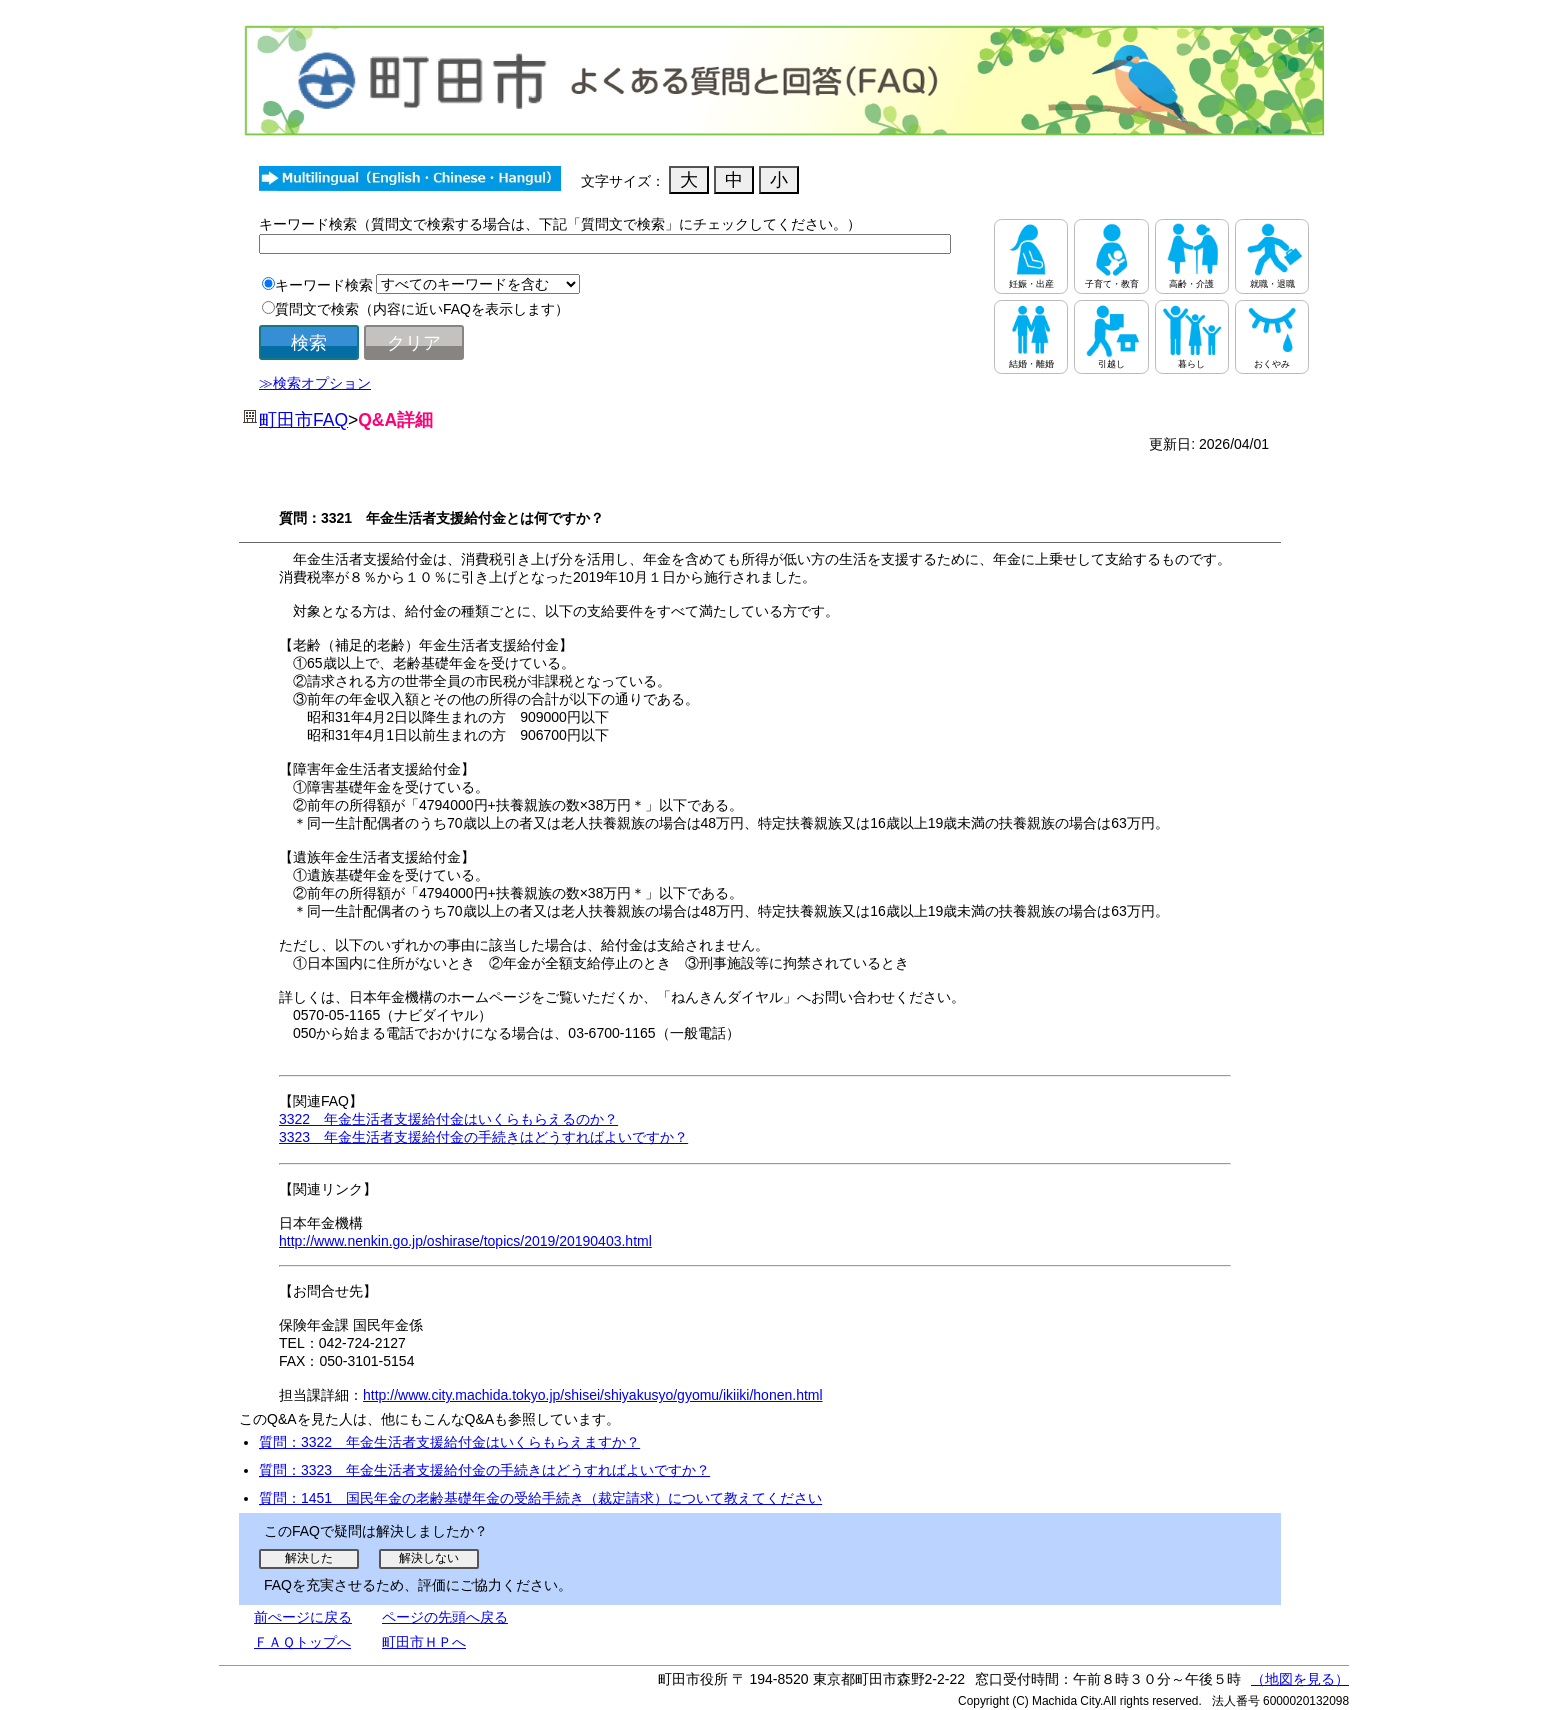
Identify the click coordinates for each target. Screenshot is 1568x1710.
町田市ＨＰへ (424, 1642)
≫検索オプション (315, 383)
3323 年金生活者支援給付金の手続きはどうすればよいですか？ (483, 1137)
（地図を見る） (1300, 1679)
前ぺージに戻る (303, 1617)
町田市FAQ (303, 420)
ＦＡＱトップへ (302, 1642)
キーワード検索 (324, 285)
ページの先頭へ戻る (445, 1617)
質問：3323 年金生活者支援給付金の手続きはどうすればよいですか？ (484, 1470)
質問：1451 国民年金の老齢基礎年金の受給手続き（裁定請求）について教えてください (540, 1498)
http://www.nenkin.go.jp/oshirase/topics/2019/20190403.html (465, 1241)
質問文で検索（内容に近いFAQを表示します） (422, 309)
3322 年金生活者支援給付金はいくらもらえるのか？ (448, 1119)
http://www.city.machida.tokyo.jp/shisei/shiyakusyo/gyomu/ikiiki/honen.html (593, 1395)
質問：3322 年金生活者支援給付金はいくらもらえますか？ (449, 1442)
